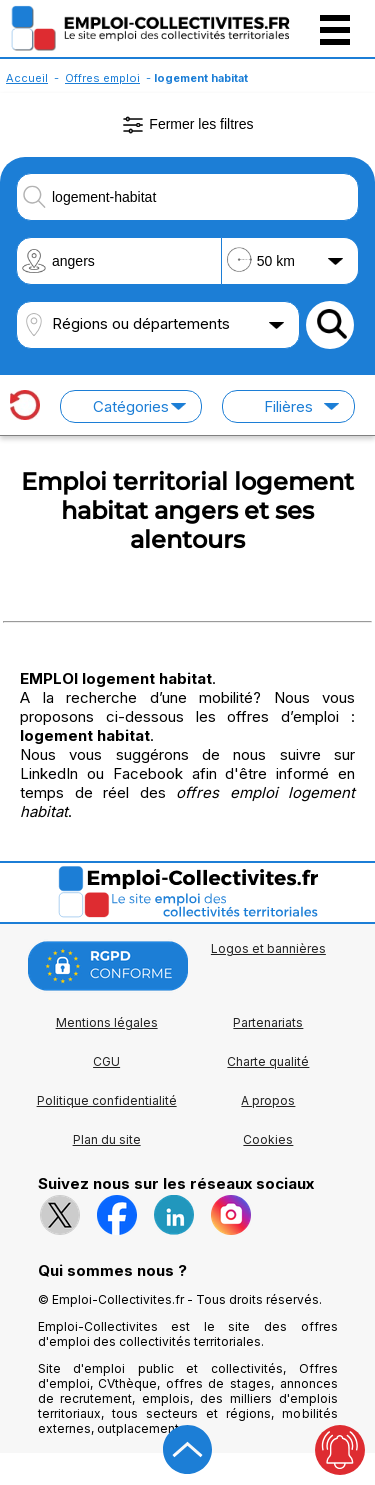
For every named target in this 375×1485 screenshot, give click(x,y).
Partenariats (268, 1022)
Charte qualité (268, 1061)
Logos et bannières (268, 948)
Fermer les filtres (187, 125)
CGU (106, 1061)
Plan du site (107, 1139)
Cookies (268, 1139)
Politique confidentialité (107, 1100)
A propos (268, 1100)
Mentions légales (107, 1022)
